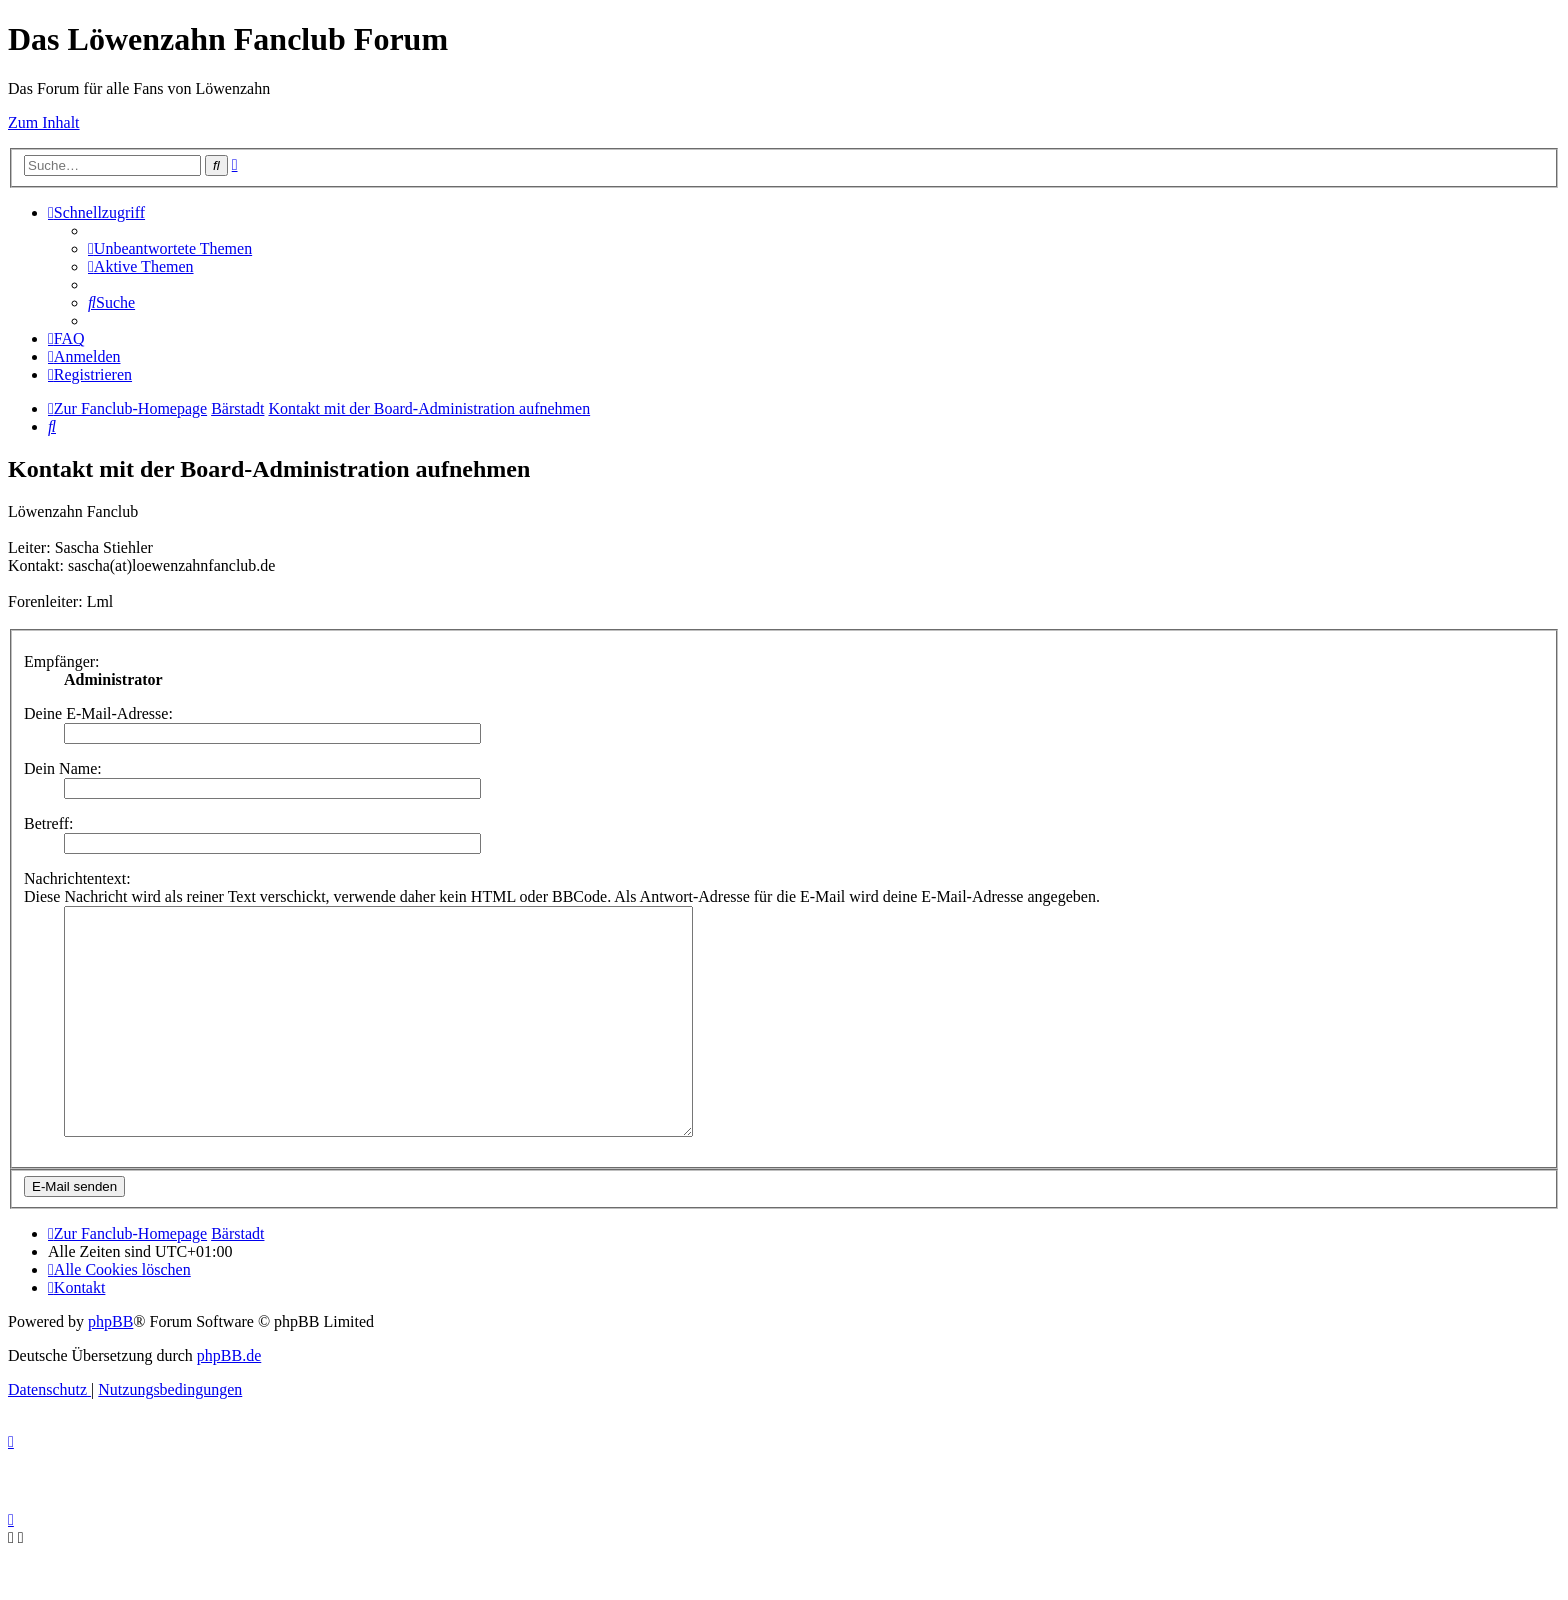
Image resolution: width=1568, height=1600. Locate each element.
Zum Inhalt (44, 122)
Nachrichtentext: (77, 878)
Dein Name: (63, 768)
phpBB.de (229, 1400)
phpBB (110, 1366)
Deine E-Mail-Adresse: (98, 713)
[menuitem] (170, 248)
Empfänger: (62, 661)
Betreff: (48, 823)
